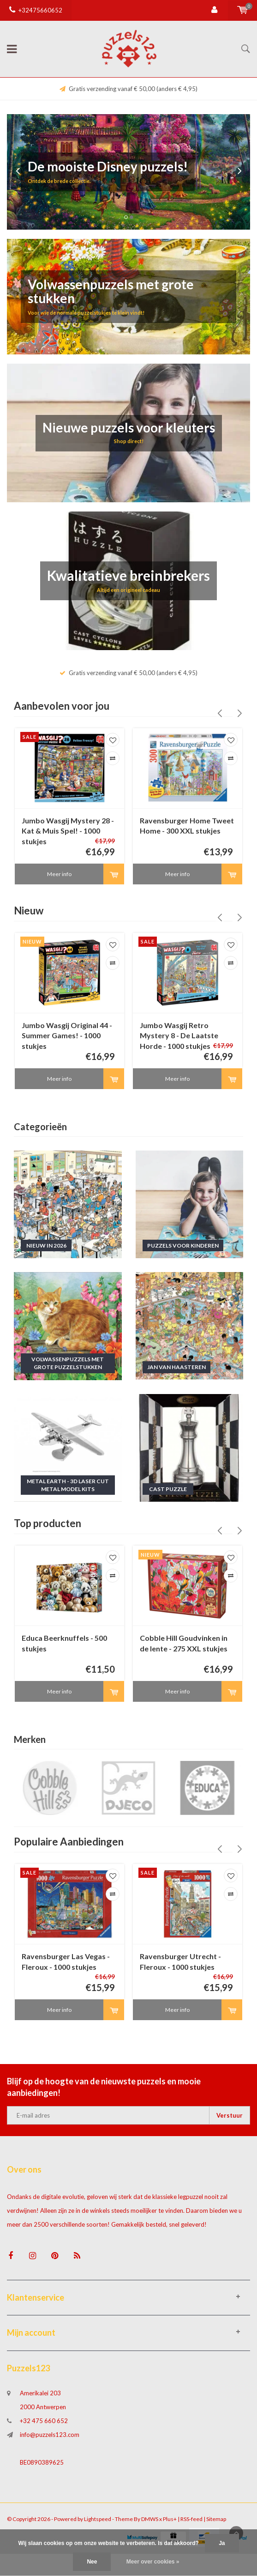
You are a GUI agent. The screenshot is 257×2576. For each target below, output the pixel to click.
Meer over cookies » (152, 2561)
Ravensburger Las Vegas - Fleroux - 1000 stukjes (66, 1971)
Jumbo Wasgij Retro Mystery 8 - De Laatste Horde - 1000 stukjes (179, 1039)
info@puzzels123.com (49, 2447)
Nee (92, 2561)
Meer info (59, 877)
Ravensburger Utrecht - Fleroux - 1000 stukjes (180, 1971)
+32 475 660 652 (44, 2433)
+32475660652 (35, 10)
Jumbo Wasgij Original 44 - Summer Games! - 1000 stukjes (67, 1039)
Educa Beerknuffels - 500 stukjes (64, 1649)
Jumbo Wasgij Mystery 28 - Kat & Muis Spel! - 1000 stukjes (68, 831)
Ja (222, 2543)
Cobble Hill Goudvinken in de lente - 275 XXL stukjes (183, 1649)
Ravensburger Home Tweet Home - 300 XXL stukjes (187, 825)
